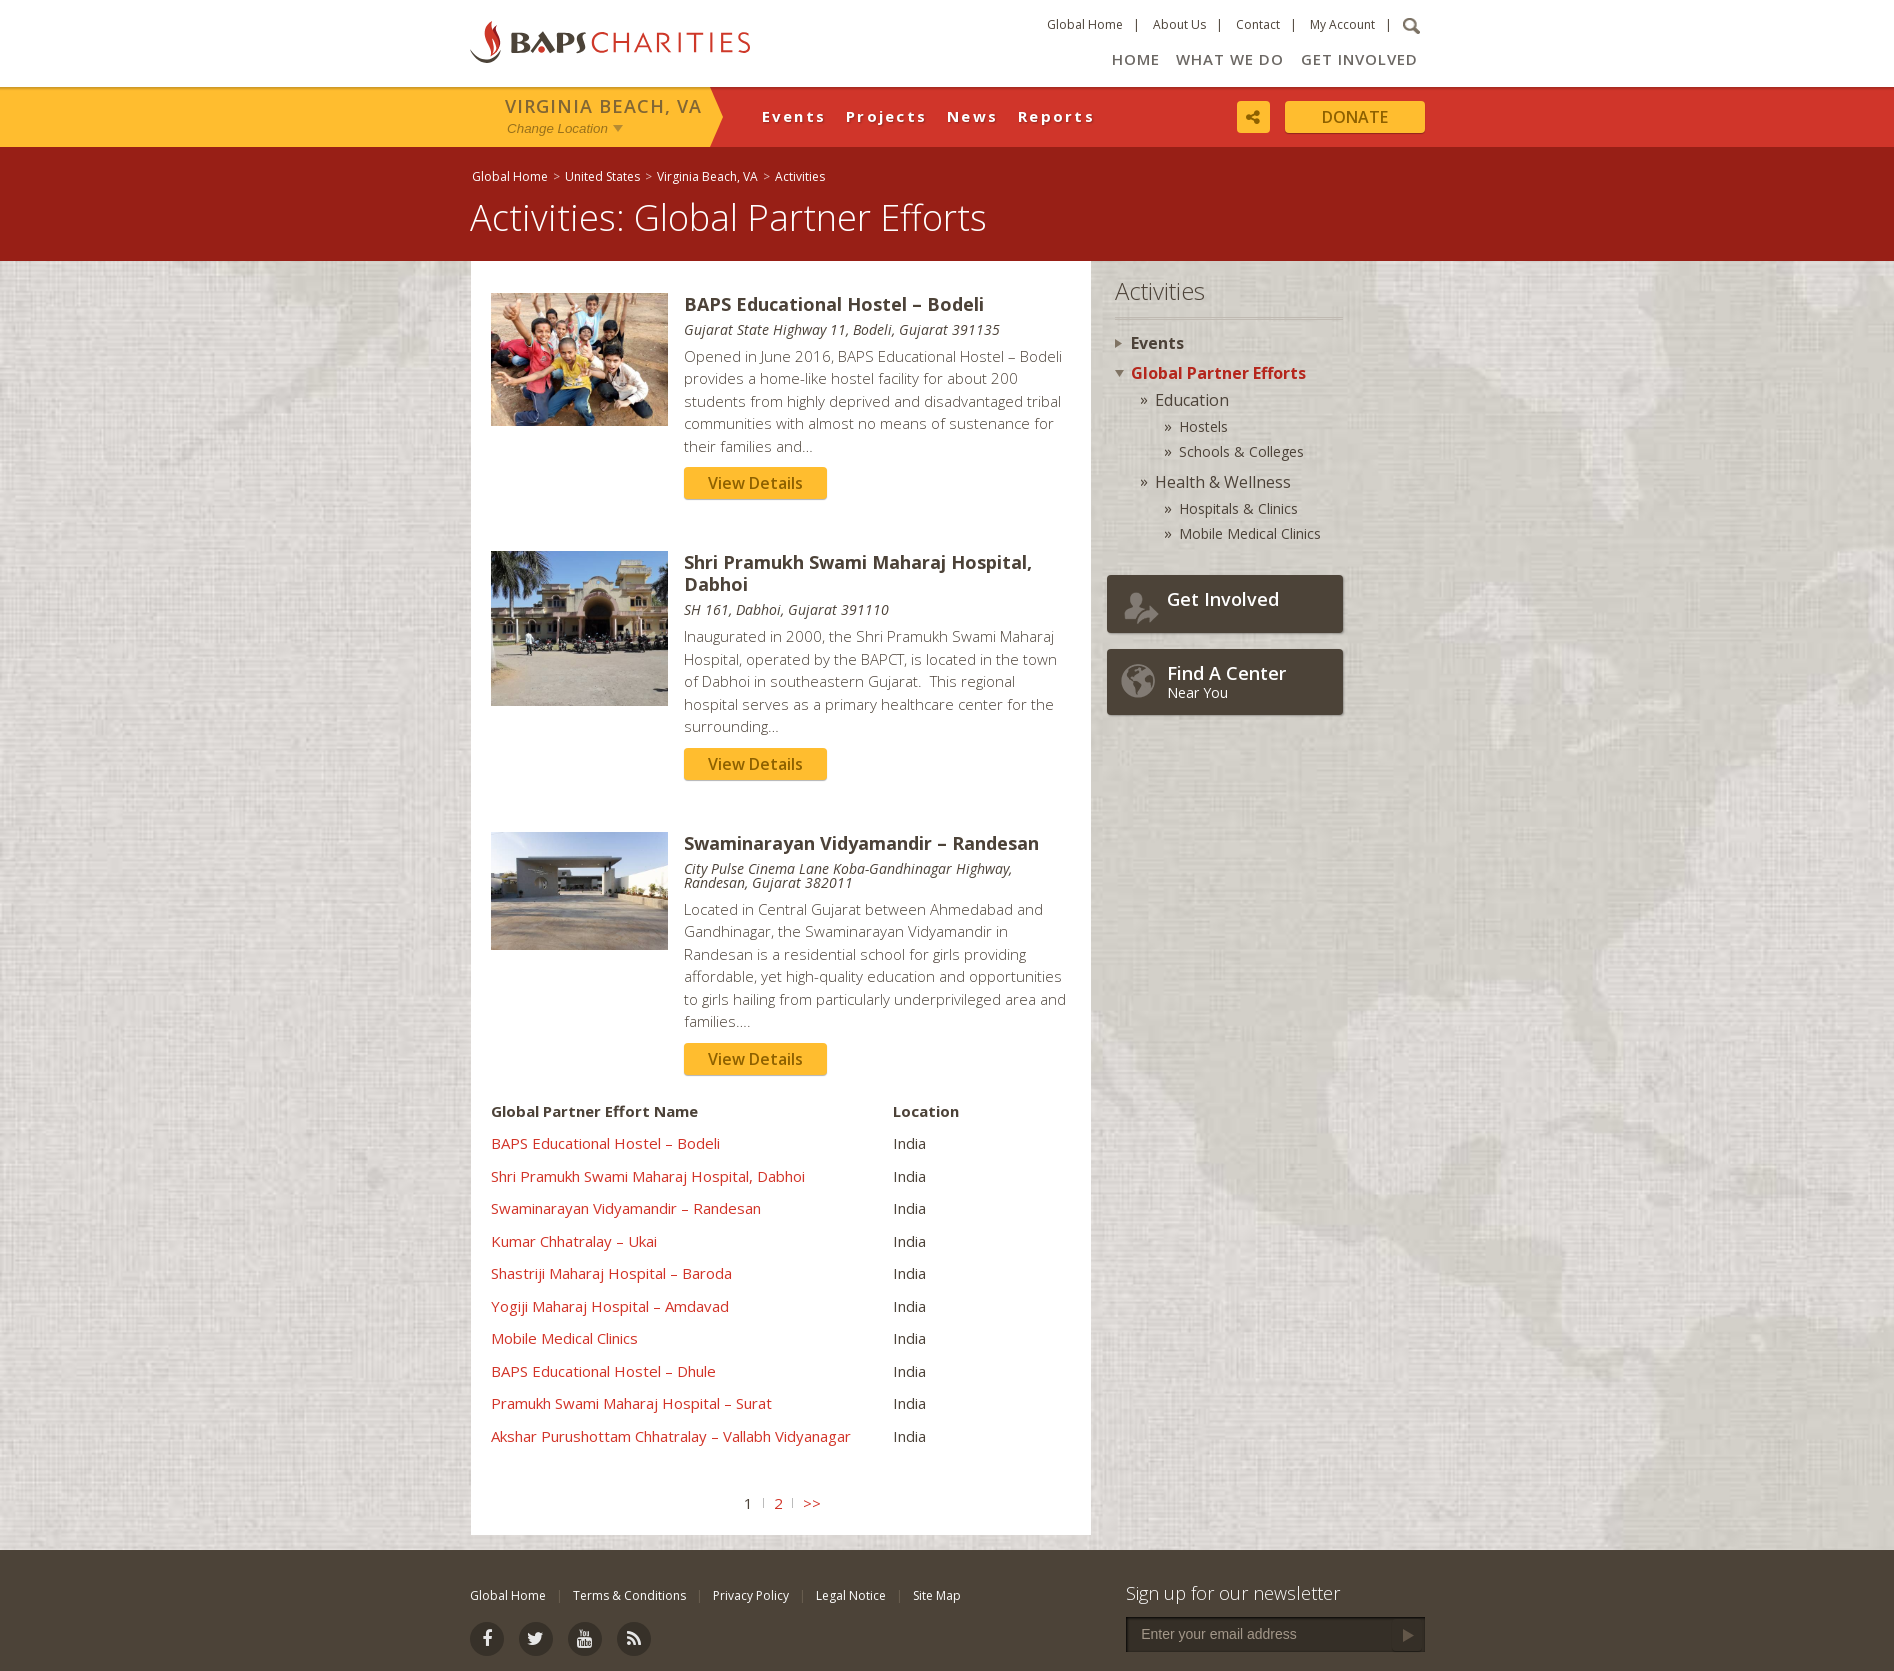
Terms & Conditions (629, 1595)
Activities (800, 176)
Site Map (937, 1595)
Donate (1355, 117)
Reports (1056, 116)
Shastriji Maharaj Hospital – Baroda (611, 1273)
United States (602, 176)
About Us (1179, 24)
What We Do (1230, 59)
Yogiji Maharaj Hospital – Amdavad (610, 1306)
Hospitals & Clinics (1238, 508)
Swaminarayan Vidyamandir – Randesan (626, 1208)
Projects (886, 116)
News (972, 116)
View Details (755, 483)
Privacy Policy (751, 1595)
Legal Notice (851, 1595)
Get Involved (1359, 59)
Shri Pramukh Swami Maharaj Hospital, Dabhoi (648, 1176)
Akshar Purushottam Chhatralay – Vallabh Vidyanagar (671, 1436)
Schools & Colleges (1241, 451)
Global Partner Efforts (1218, 373)
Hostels (1203, 426)
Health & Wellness (1223, 482)
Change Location (557, 128)
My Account (1342, 24)
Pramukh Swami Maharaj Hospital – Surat (631, 1403)
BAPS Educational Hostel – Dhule (603, 1371)
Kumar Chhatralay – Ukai (574, 1241)
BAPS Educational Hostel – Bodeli (605, 1143)
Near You (1250, 681)
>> (812, 1503)
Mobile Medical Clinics (564, 1338)
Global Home (1085, 24)
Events (794, 116)
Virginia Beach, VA (603, 106)
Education (1192, 400)
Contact (1258, 24)
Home (1136, 59)
